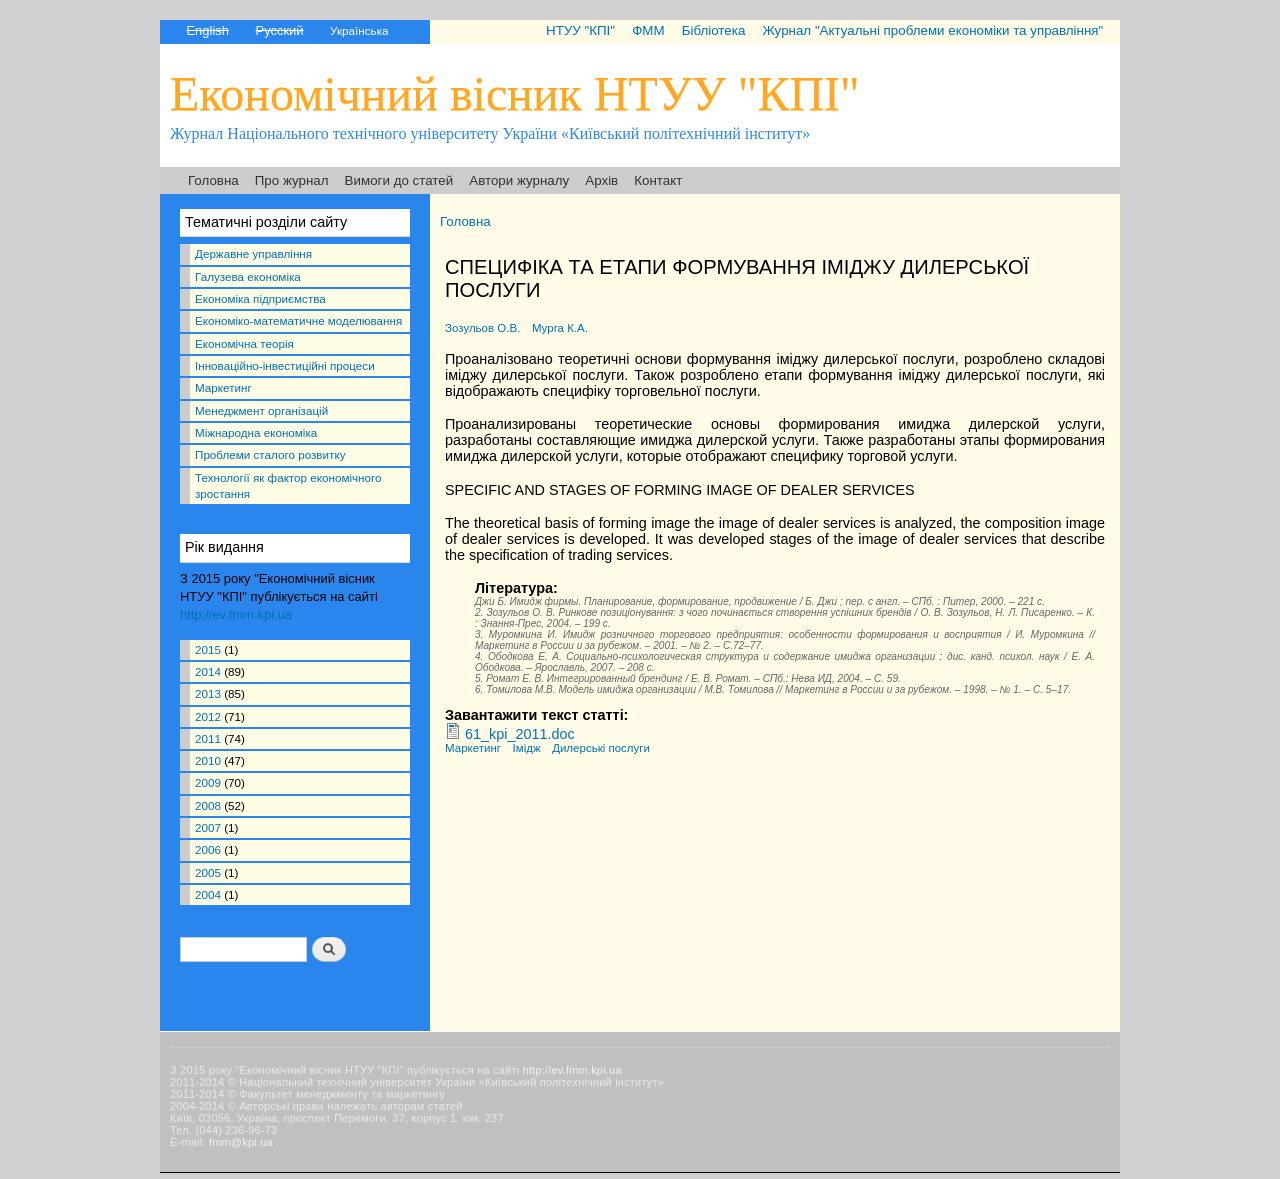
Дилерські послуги (601, 748)
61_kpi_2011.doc (520, 734)
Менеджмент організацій (261, 410)
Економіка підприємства (260, 298)
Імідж (527, 748)
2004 (208, 894)
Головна (213, 180)
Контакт (658, 180)
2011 (208, 738)
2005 (208, 872)
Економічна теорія (244, 343)
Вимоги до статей (399, 180)
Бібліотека (714, 30)
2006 (208, 849)
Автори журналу (519, 180)
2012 (208, 716)
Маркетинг (223, 387)
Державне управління (253, 253)
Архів (601, 180)
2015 (208, 649)
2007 (208, 827)
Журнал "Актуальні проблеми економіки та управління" (932, 30)
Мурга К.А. (560, 328)
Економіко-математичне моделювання (298, 320)
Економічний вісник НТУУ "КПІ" (515, 93)
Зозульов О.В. (482, 328)
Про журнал (292, 180)
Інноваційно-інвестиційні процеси (285, 365)
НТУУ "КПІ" (580, 30)
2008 (208, 805)
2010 (208, 760)
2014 (208, 671)
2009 (208, 782)
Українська (359, 30)
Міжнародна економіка (256, 432)
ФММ (648, 30)
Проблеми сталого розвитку (270, 454)
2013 (208, 693)
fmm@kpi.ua (241, 1142)
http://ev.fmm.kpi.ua (236, 614)
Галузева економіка (248, 276)
